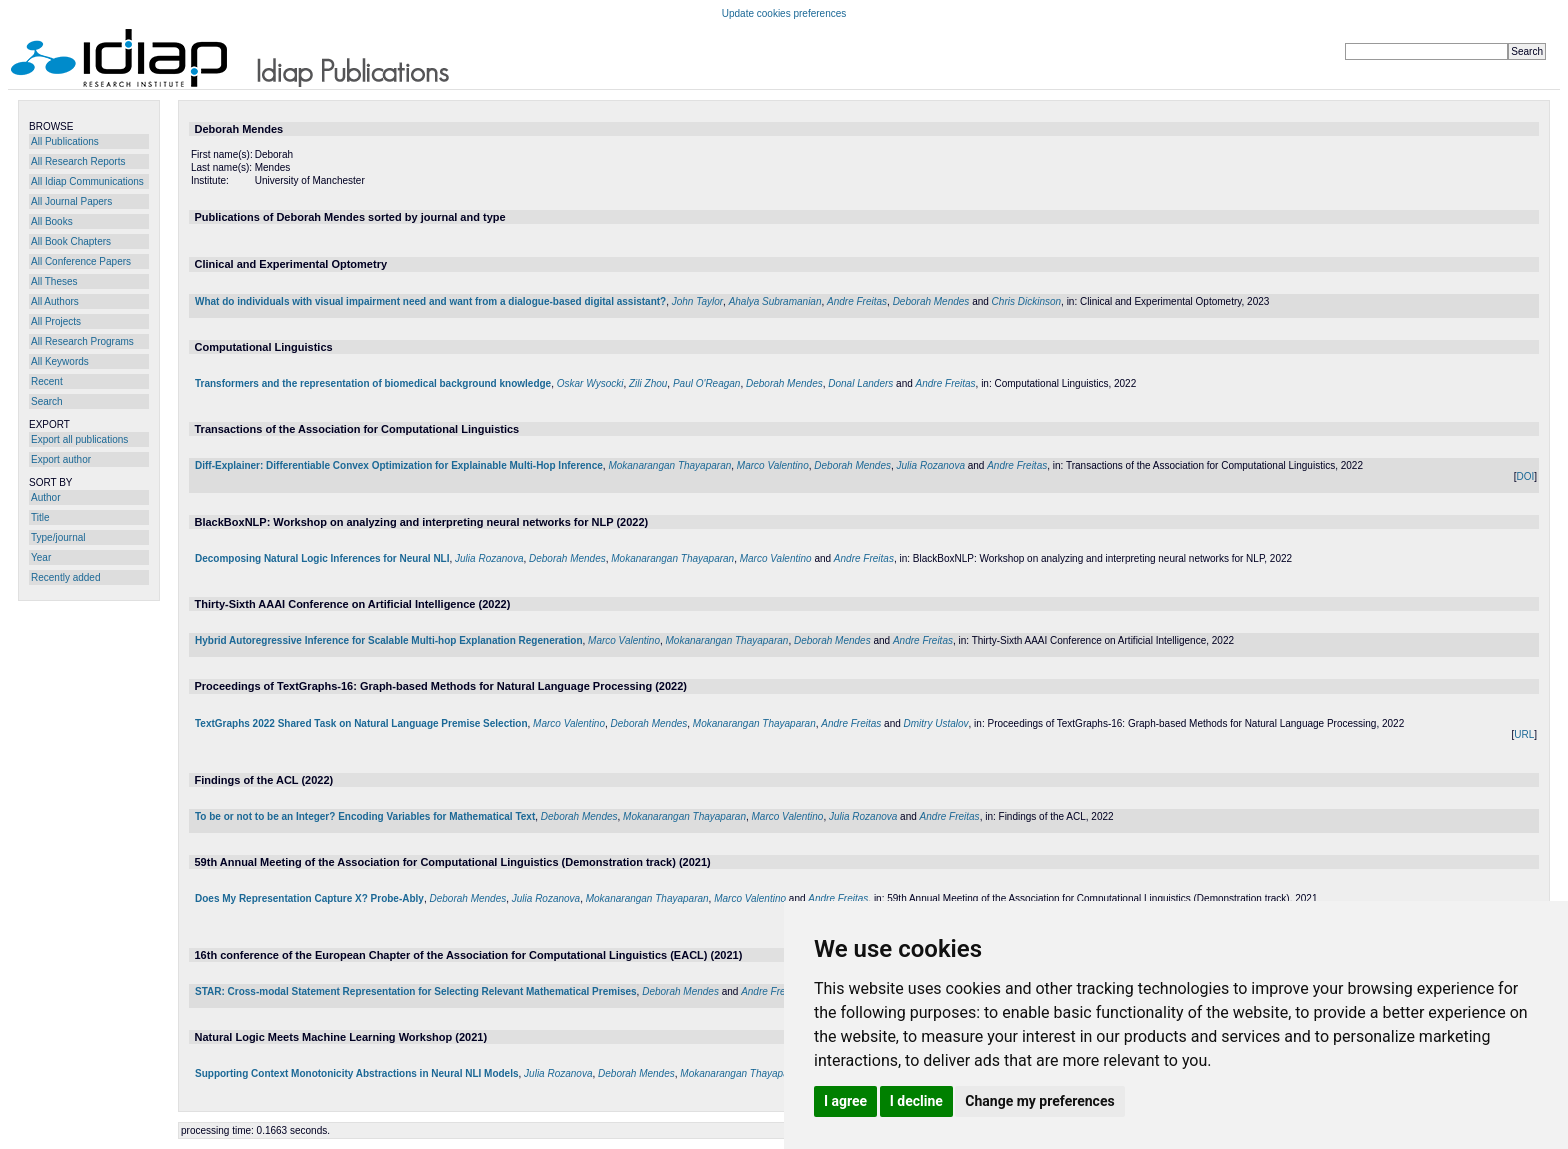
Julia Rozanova (931, 465)
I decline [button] (916, 1101)
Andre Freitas (857, 301)
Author (45, 497)
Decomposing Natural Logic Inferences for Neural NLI (322, 558)
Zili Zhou (648, 383)
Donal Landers (860, 383)
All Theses (54, 281)
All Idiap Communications (87, 181)
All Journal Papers (71, 201)
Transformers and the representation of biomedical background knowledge (373, 383)
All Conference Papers (81, 261)
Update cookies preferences (784, 13)
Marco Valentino (773, 465)
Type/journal (58, 537)
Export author (61, 459)
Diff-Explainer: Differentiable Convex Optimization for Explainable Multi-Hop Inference (399, 465)
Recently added (66, 577)
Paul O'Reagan (707, 383)
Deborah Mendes (931, 301)
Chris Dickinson (1026, 301)
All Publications (65, 141)
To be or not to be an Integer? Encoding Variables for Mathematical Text (365, 816)
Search (47, 401)
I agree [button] (845, 1101)
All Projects (56, 321)
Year (41, 557)
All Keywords (60, 361)
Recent (47, 381)
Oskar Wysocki (590, 383)
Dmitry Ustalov (936, 723)
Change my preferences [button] (1039, 1101)
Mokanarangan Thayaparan (669, 465)
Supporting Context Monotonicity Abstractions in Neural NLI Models (357, 1073)
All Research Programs (82, 341)
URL (1524, 734)
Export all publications (79, 439)
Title (40, 517)
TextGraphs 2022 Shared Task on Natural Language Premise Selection (361, 723)
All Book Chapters (71, 241)
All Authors (55, 301)
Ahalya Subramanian (775, 301)
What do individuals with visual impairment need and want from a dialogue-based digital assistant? (430, 301)
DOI (1525, 476)
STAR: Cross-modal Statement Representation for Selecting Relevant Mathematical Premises (416, 991)
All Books (52, 221)
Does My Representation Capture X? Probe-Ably (309, 898)
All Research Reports (78, 161)
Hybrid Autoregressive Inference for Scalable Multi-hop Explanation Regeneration (389, 640)
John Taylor (697, 301)
